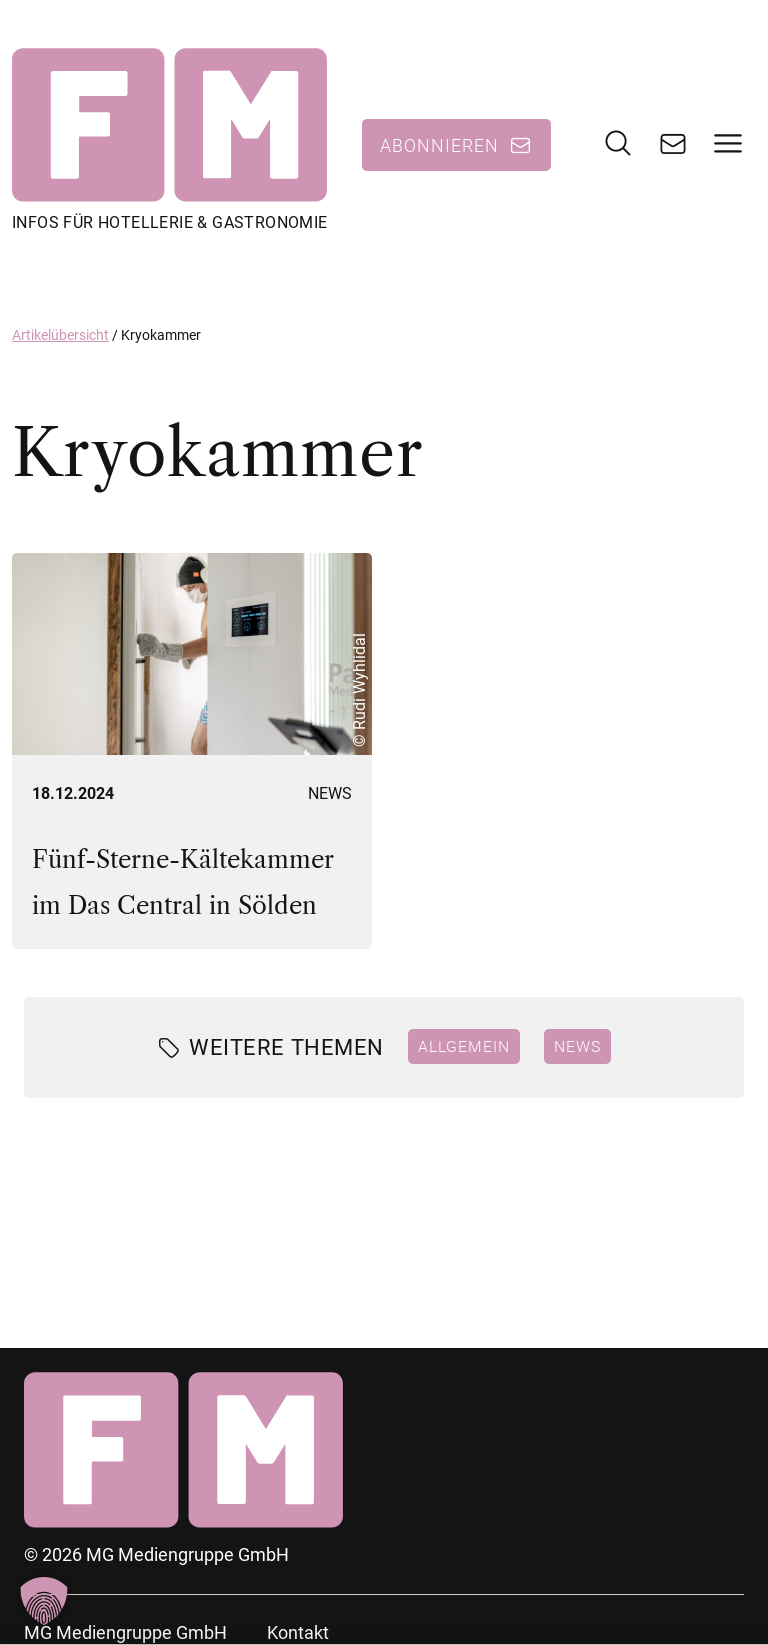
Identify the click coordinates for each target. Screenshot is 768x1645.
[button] (44, 1601)
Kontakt (298, 1632)
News (330, 793)
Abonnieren (439, 145)
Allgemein (464, 1046)
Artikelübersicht (60, 335)
